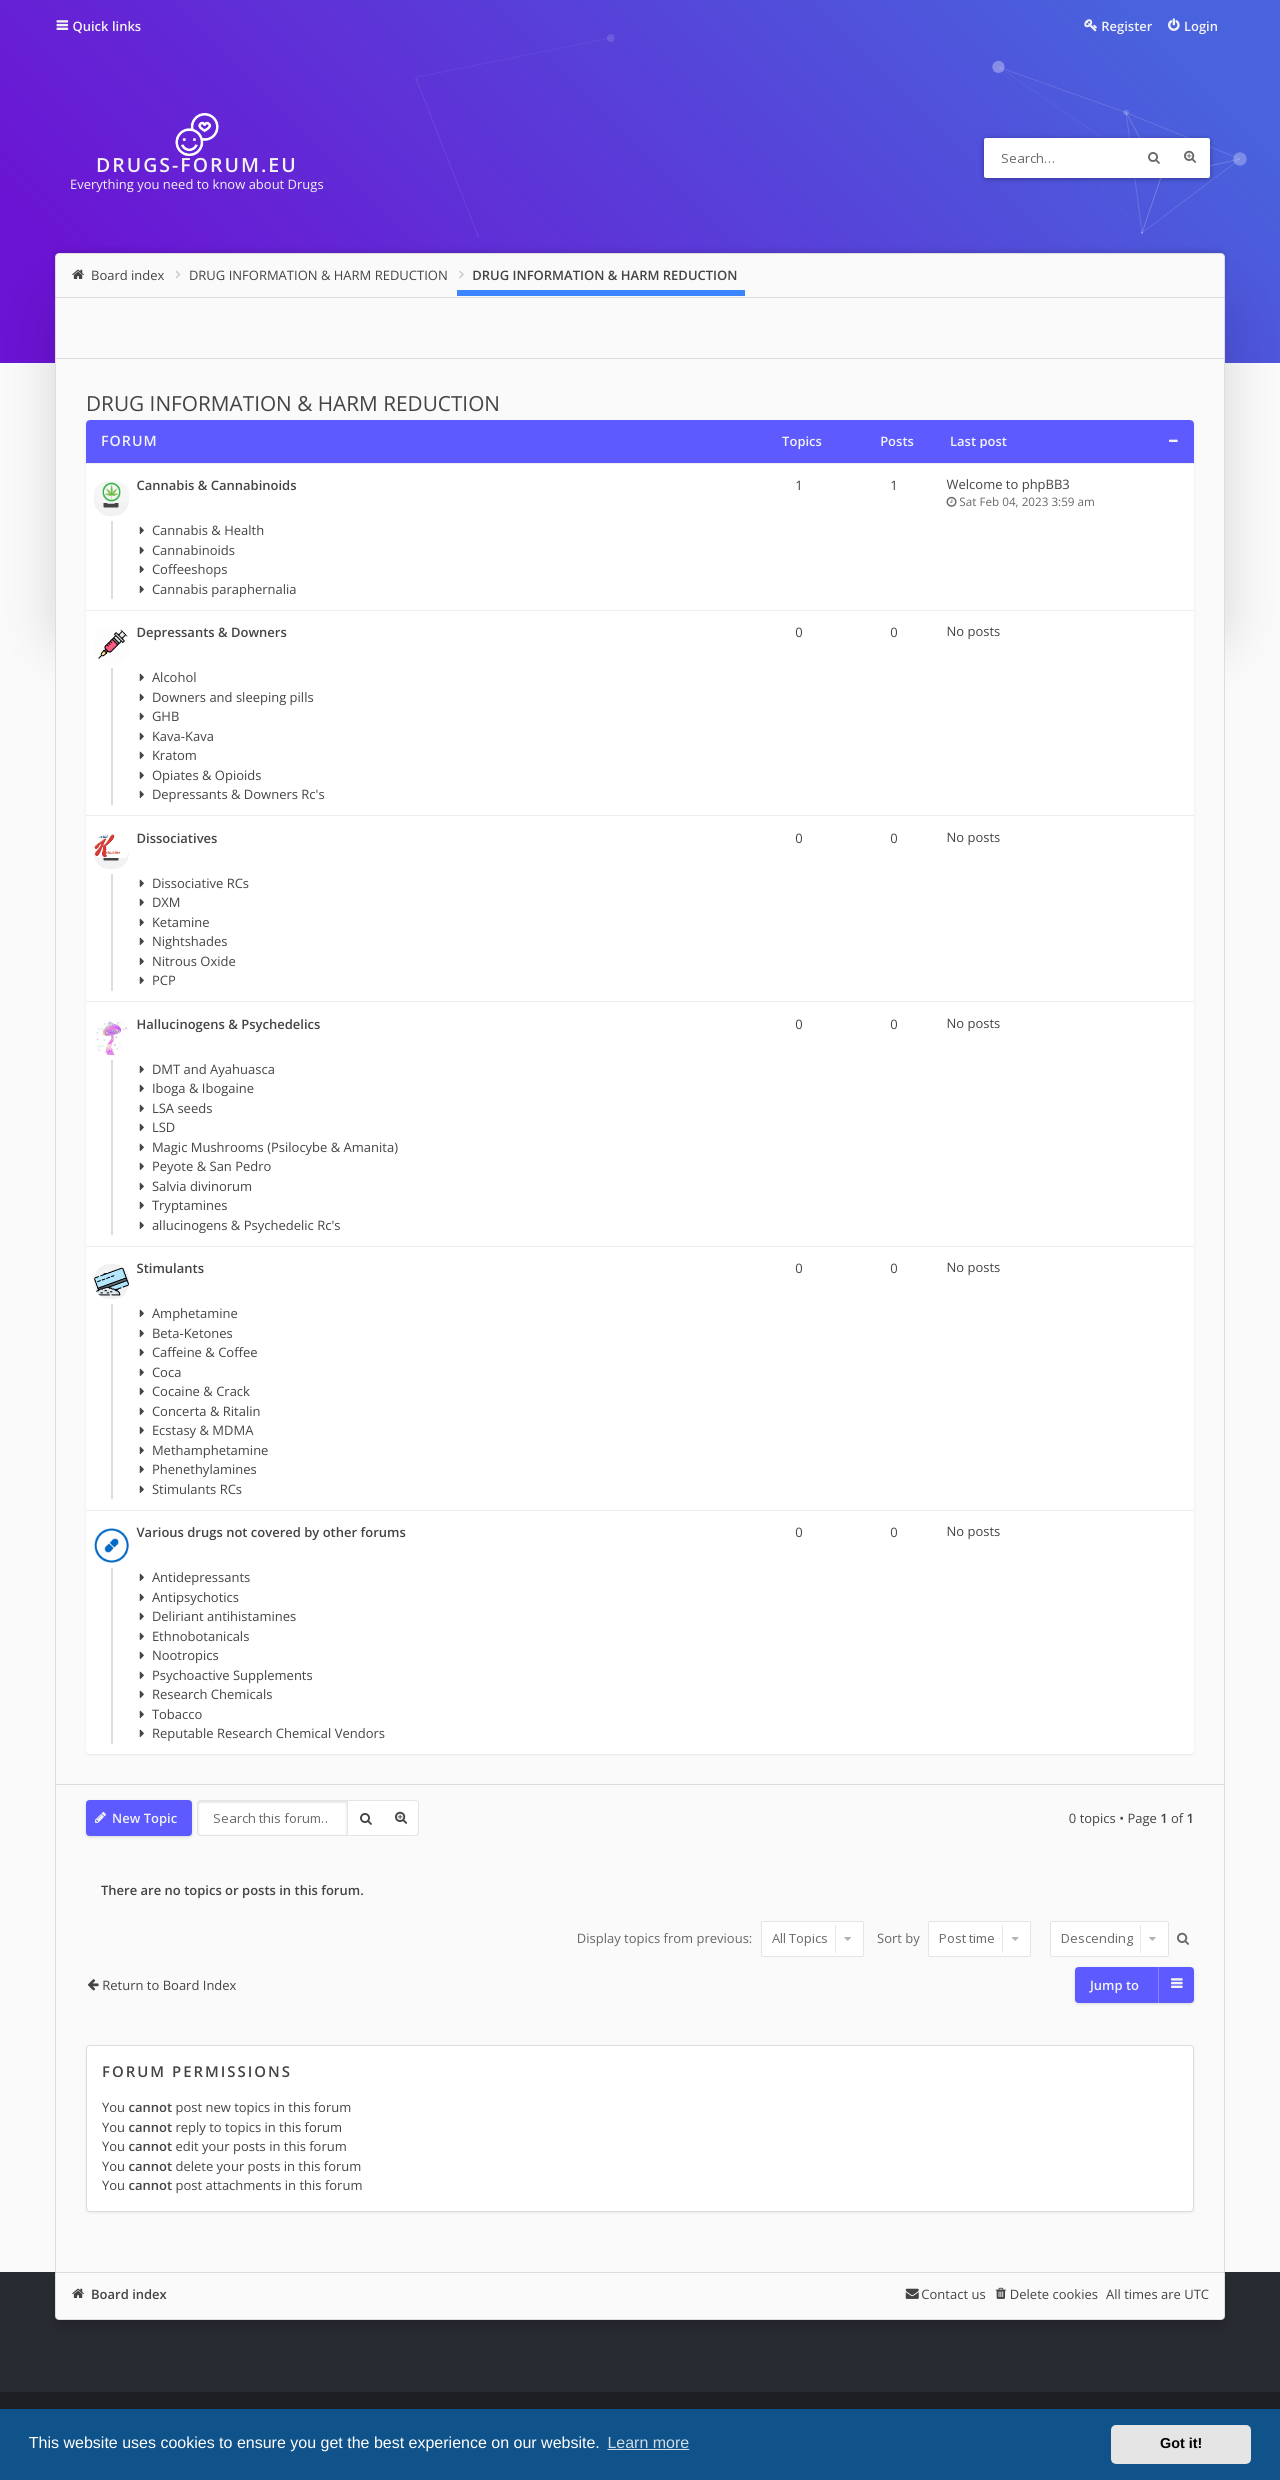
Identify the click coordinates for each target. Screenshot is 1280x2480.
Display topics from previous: (720, 1938)
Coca (166, 1372)
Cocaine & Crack (201, 1391)
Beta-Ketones (192, 1333)
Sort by (954, 1938)
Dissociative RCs (200, 883)
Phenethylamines (204, 1469)
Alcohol (174, 677)
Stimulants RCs (197, 1489)
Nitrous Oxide (194, 961)
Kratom (174, 755)
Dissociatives (177, 839)
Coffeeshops (190, 569)
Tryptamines (190, 1205)
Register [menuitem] (1126, 26)
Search (1154, 158)
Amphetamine (195, 1313)
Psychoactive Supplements (232, 1675)
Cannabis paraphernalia (224, 589)
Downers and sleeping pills (233, 697)
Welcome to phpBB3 (1008, 484)
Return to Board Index (169, 1985)
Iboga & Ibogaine (203, 1088)
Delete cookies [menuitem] (1054, 2294)
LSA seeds (182, 1108)
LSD (163, 1127)
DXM (166, 902)
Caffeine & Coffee (205, 1352)
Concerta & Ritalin (206, 1411)
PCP (164, 980)
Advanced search (1190, 158)
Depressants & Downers (212, 633)
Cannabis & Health (208, 530)
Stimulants (170, 1269)
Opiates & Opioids (207, 775)
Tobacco (177, 1714)
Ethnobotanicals (200, 1636)
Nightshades (190, 941)
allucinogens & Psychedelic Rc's (246, 1225)
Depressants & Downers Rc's (238, 794)
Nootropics (185, 1655)
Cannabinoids (193, 550)
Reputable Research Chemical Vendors (268, 1733)
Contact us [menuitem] (953, 2294)
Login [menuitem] (1201, 26)
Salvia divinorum (202, 1186)
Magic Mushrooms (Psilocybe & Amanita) (275, 1147)
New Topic (144, 1818)
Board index (129, 2294)
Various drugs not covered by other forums (271, 1533)
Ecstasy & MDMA (202, 1430)
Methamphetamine (210, 1450)
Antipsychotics (195, 1597)
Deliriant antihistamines (224, 1616)
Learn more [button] (648, 2443)
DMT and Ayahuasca (213, 1069)
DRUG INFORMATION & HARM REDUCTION (293, 404)
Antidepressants (201, 1577)
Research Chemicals (212, 1694)
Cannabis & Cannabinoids (217, 486)
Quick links (107, 26)
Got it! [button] (1181, 2444)
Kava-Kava (183, 736)
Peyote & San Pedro (212, 1166)
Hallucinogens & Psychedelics (229, 1025)
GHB (165, 716)
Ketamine (181, 922)
